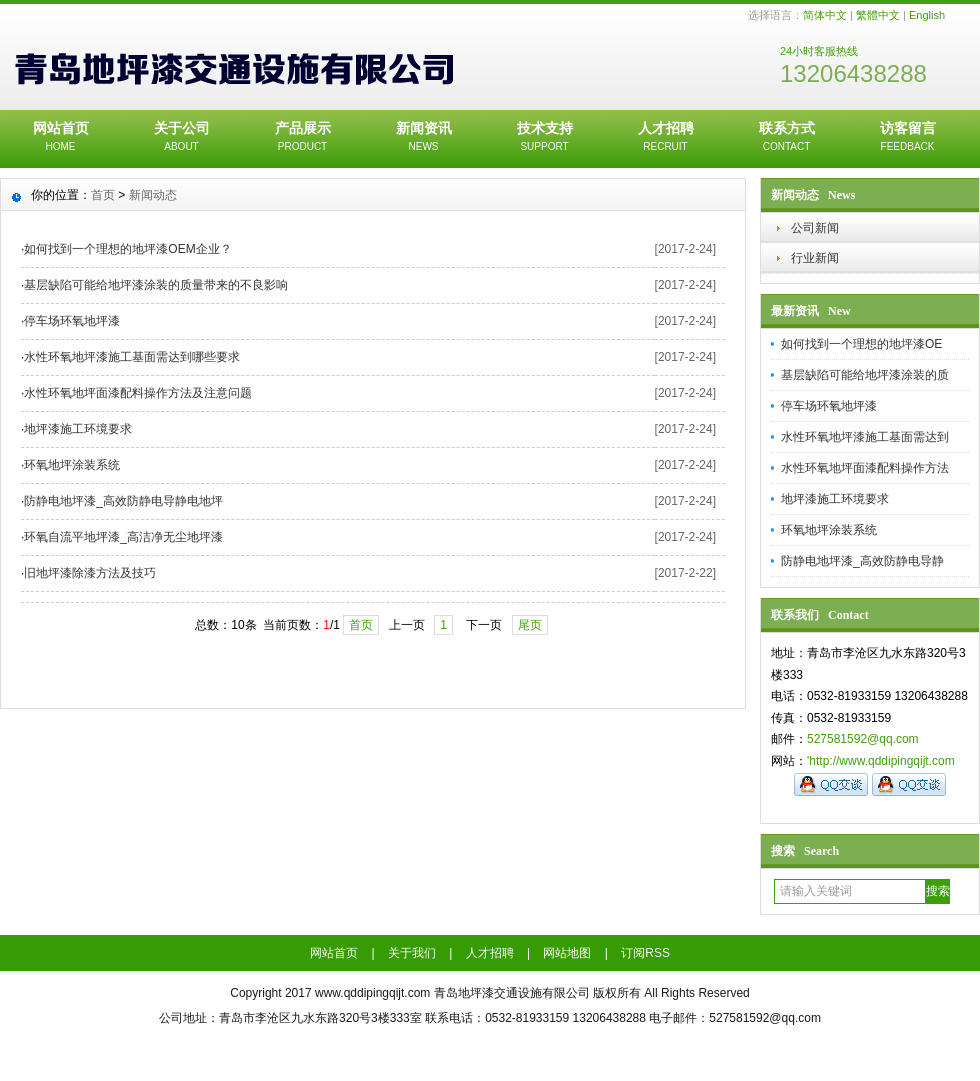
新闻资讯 (423, 138)
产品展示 (302, 138)
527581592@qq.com (863, 739)
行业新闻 (815, 258)
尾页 (530, 625)
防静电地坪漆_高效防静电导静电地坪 (123, 501)
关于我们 (412, 953)
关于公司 (181, 138)
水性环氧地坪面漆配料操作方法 (865, 468)
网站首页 (60, 138)
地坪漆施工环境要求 (835, 499)
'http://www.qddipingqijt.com (881, 761)
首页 (103, 195)
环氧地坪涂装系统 (829, 530)
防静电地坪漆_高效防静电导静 (862, 561)
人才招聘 (665, 138)
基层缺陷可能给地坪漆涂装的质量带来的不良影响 (156, 285)
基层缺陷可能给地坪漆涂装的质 (865, 375)
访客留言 (907, 138)
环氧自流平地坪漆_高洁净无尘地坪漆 (123, 537)
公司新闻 (815, 228)
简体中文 (825, 15)
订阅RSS (645, 953)
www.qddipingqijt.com (372, 993)
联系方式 (786, 138)
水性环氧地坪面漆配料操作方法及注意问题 (138, 393)
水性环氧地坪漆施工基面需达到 (865, 437)
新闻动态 (153, 195)
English (927, 15)
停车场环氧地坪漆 (829, 406)
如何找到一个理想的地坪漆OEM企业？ (127, 249)
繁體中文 (878, 15)
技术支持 (544, 138)
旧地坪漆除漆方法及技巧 (90, 573)
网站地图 (567, 953)
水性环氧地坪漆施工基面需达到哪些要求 (132, 357)
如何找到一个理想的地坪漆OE (861, 344)
